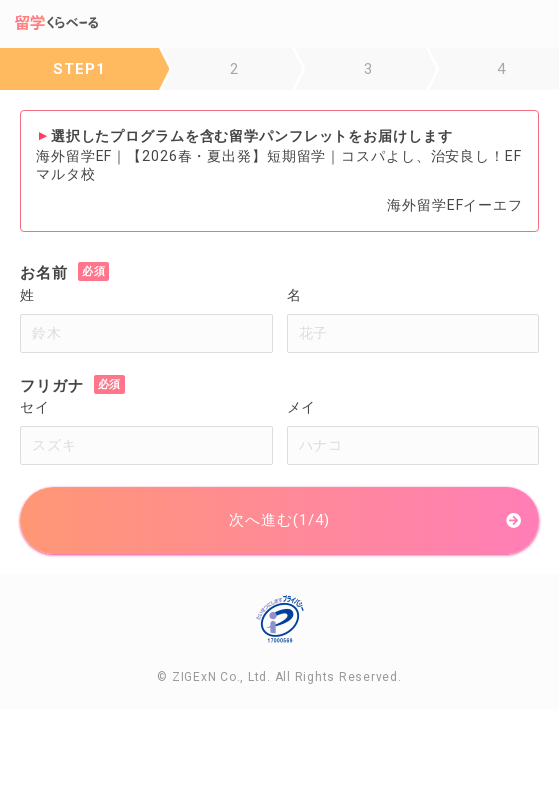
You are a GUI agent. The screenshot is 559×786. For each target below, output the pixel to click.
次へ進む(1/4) (279, 520)
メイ (302, 407)
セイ (35, 407)
